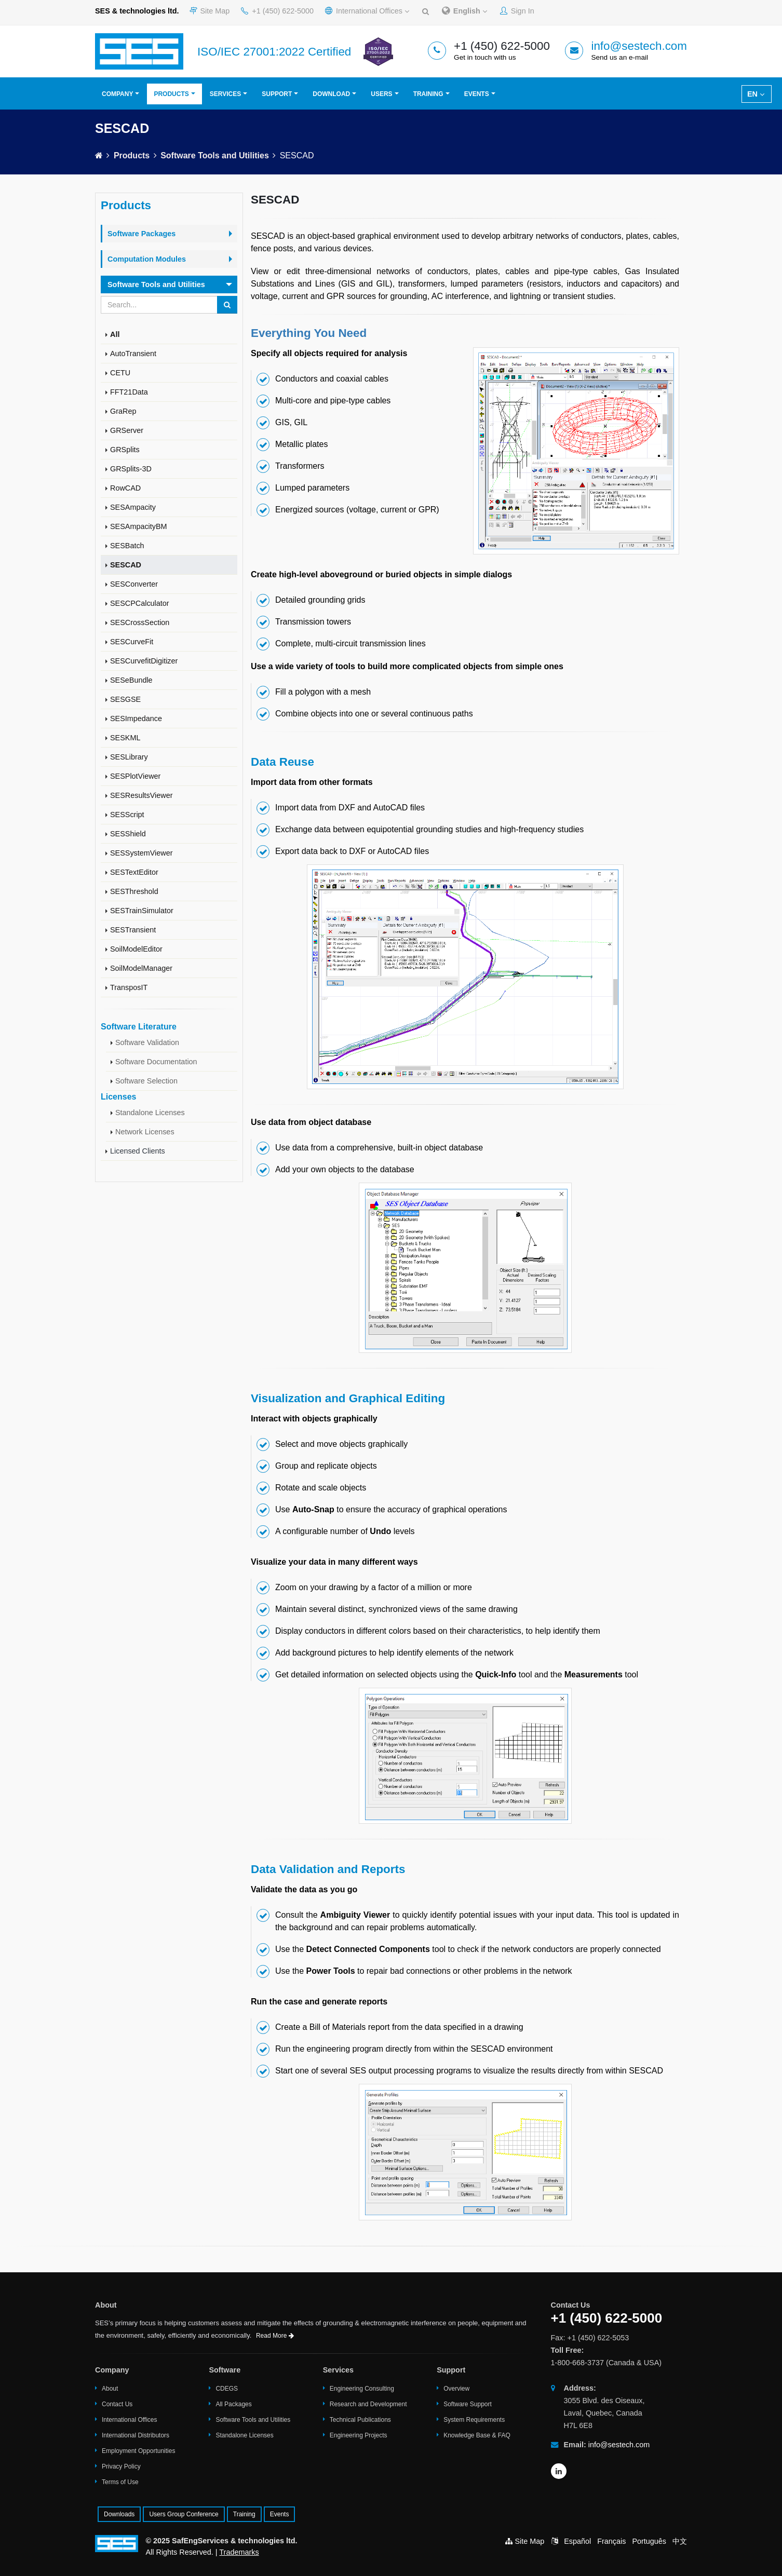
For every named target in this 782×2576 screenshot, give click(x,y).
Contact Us (117, 2404)
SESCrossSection (139, 622)
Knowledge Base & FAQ (476, 2435)
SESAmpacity (133, 507)
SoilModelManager (141, 968)
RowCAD (125, 488)
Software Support (467, 2404)
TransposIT (128, 987)
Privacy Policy (121, 2466)
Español (577, 2541)
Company (117, 94)
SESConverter (134, 584)
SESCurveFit (131, 642)
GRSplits (125, 449)
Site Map (210, 11)
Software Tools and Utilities (214, 155)
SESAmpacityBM (138, 526)
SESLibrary (129, 757)
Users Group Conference (183, 2514)
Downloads (119, 2514)
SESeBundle (131, 680)
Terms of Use (120, 2482)
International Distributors (135, 2435)
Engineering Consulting (362, 2388)
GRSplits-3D (131, 469)
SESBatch (127, 545)
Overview (456, 2388)
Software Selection (146, 1081)
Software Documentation (156, 1061)
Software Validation (147, 1042)
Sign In (517, 11)
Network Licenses (144, 1132)
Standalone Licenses (150, 1112)
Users (381, 94)
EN (755, 94)
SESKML (125, 738)
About (110, 2388)
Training (428, 94)
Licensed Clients (137, 1151)
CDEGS (226, 2388)
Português (649, 2541)
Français (611, 2541)
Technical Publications (360, 2419)
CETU (120, 373)
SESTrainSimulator (141, 910)
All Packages (233, 2404)
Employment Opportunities (138, 2451)
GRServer (126, 430)
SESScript (127, 814)
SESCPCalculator (139, 603)
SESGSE (125, 699)
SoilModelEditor (136, 949)
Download (331, 94)
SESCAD (125, 565)
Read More (275, 2335)
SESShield (128, 834)
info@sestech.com (639, 45)
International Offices (367, 11)
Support (277, 94)
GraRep (123, 411)
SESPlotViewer (135, 776)
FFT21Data (129, 392)
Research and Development (368, 2404)
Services (225, 94)
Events (476, 94)
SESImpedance (136, 718)
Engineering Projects (358, 2435)
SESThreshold (134, 891)
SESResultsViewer (141, 795)
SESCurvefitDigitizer (144, 661)
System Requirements (474, 2419)
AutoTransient (133, 353)
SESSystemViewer (141, 853)
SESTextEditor (134, 872)
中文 (679, 2541)
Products (171, 94)
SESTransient (133, 930)
